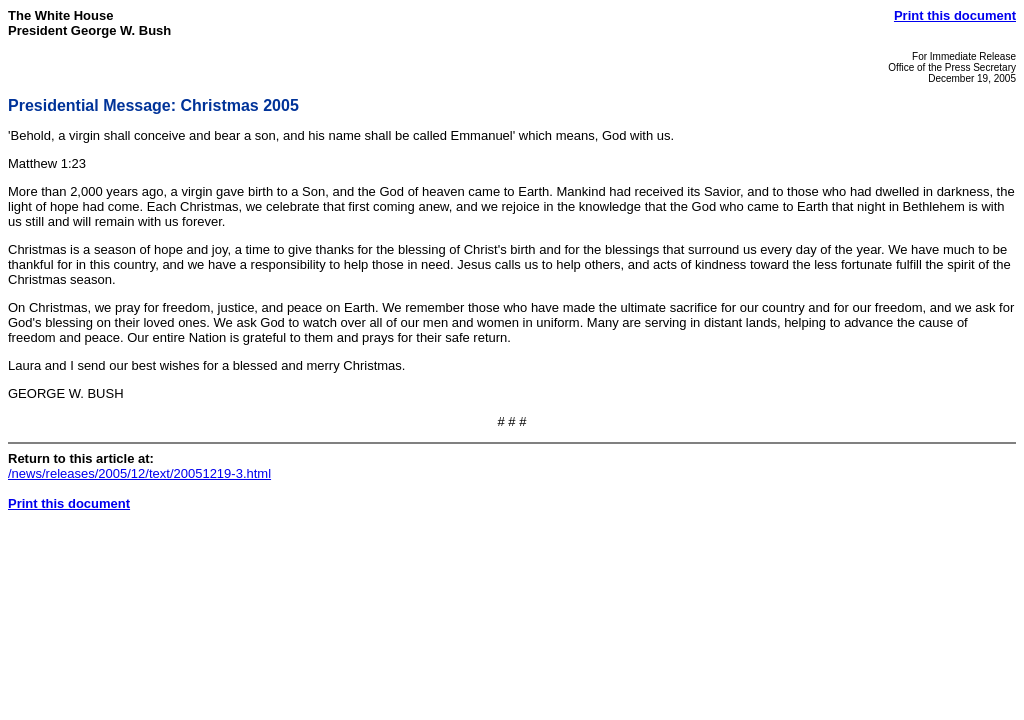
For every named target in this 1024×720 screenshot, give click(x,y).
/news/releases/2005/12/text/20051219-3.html (139, 473)
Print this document (955, 15)
